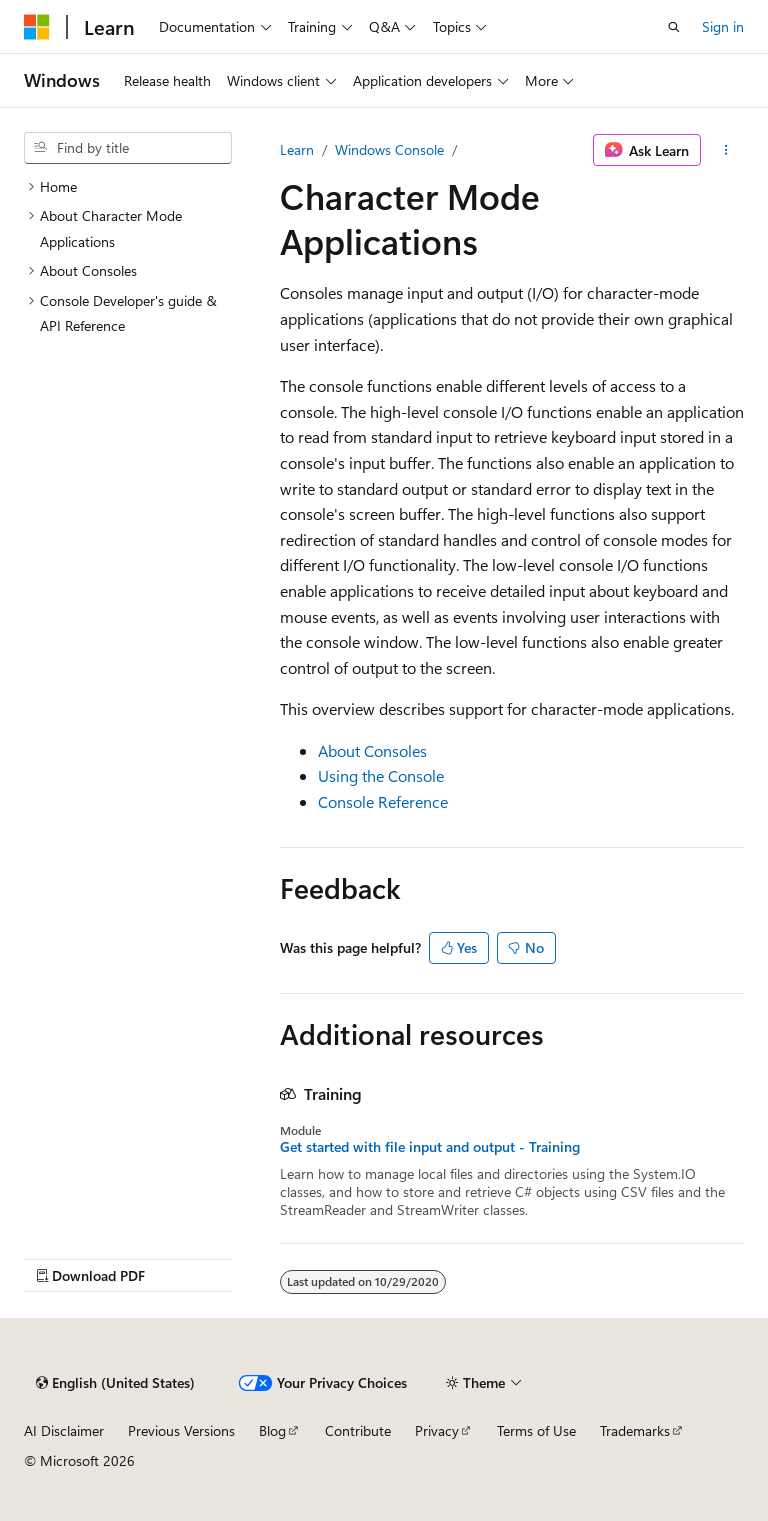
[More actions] (726, 150)
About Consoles (372, 750)
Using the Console (381, 775)
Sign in (723, 26)
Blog (272, 1430)
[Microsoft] (37, 27)
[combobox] (128, 148)
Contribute (358, 1430)
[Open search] (674, 27)
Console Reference (383, 801)
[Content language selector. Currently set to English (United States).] (115, 1383)
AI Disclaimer (64, 1430)
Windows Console (389, 149)
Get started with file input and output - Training (430, 1147)
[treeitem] (128, 187)
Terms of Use (536, 1430)
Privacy (437, 1430)
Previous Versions (181, 1430)
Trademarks (635, 1430)
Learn (297, 149)
